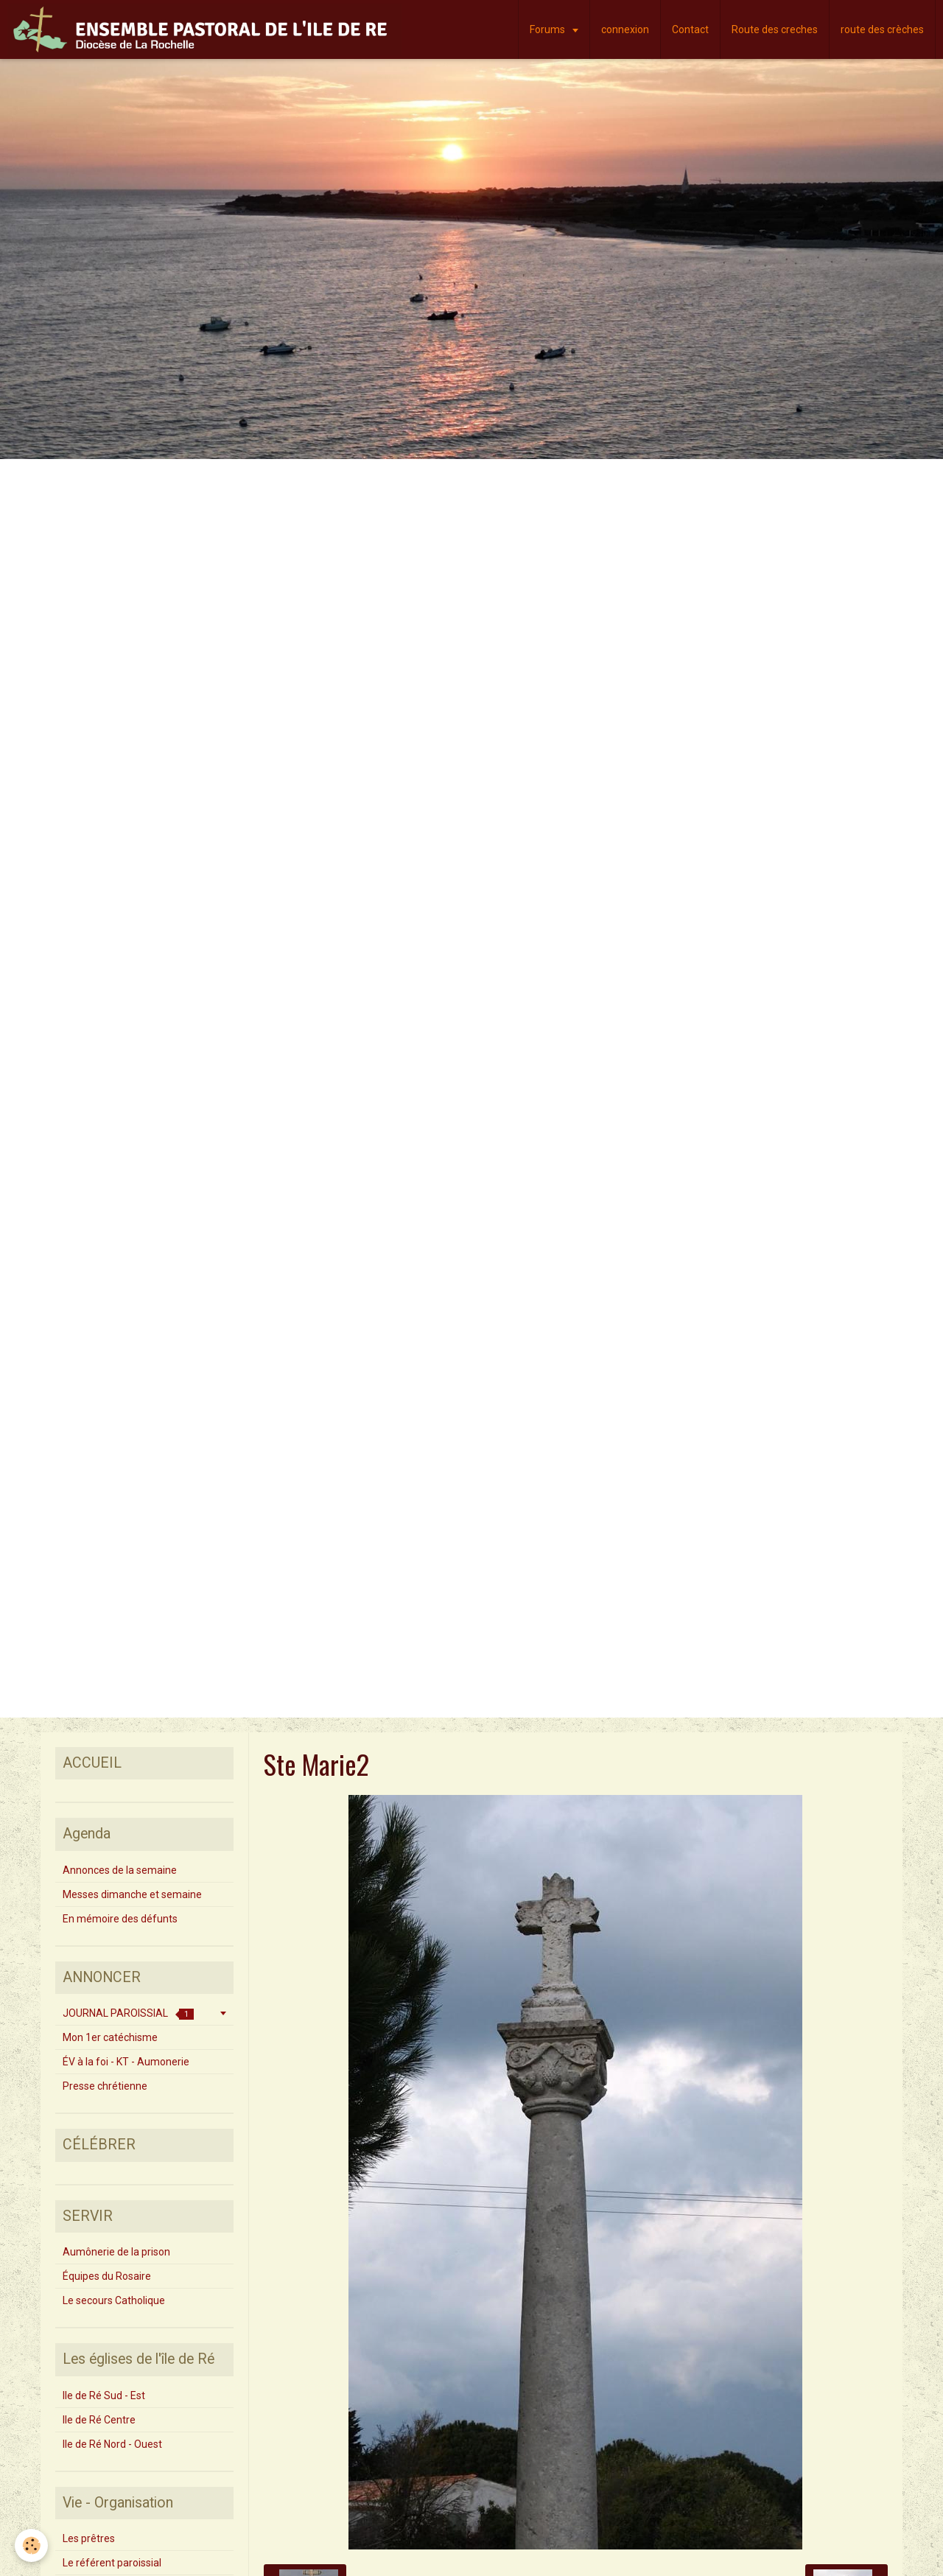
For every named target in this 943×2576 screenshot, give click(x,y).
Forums (548, 29)
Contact (690, 29)
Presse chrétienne (105, 2086)
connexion (625, 29)
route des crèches (882, 29)
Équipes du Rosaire (107, 2276)
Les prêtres (89, 2538)
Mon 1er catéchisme (110, 2037)
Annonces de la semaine (120, 1870)
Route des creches (775, 29)
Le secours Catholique (114, 2300)
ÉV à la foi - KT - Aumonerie (126, 2062)
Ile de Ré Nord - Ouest (112, 2444)
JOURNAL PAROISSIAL (128, 2013)
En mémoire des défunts (120, 1919)
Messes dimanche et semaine (132, 1894)
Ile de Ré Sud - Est (104, 2395)
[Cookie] (31, 2545)
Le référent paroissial (112, 2563)
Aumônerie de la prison (116, 2252)
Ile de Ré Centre (99, 2420)
